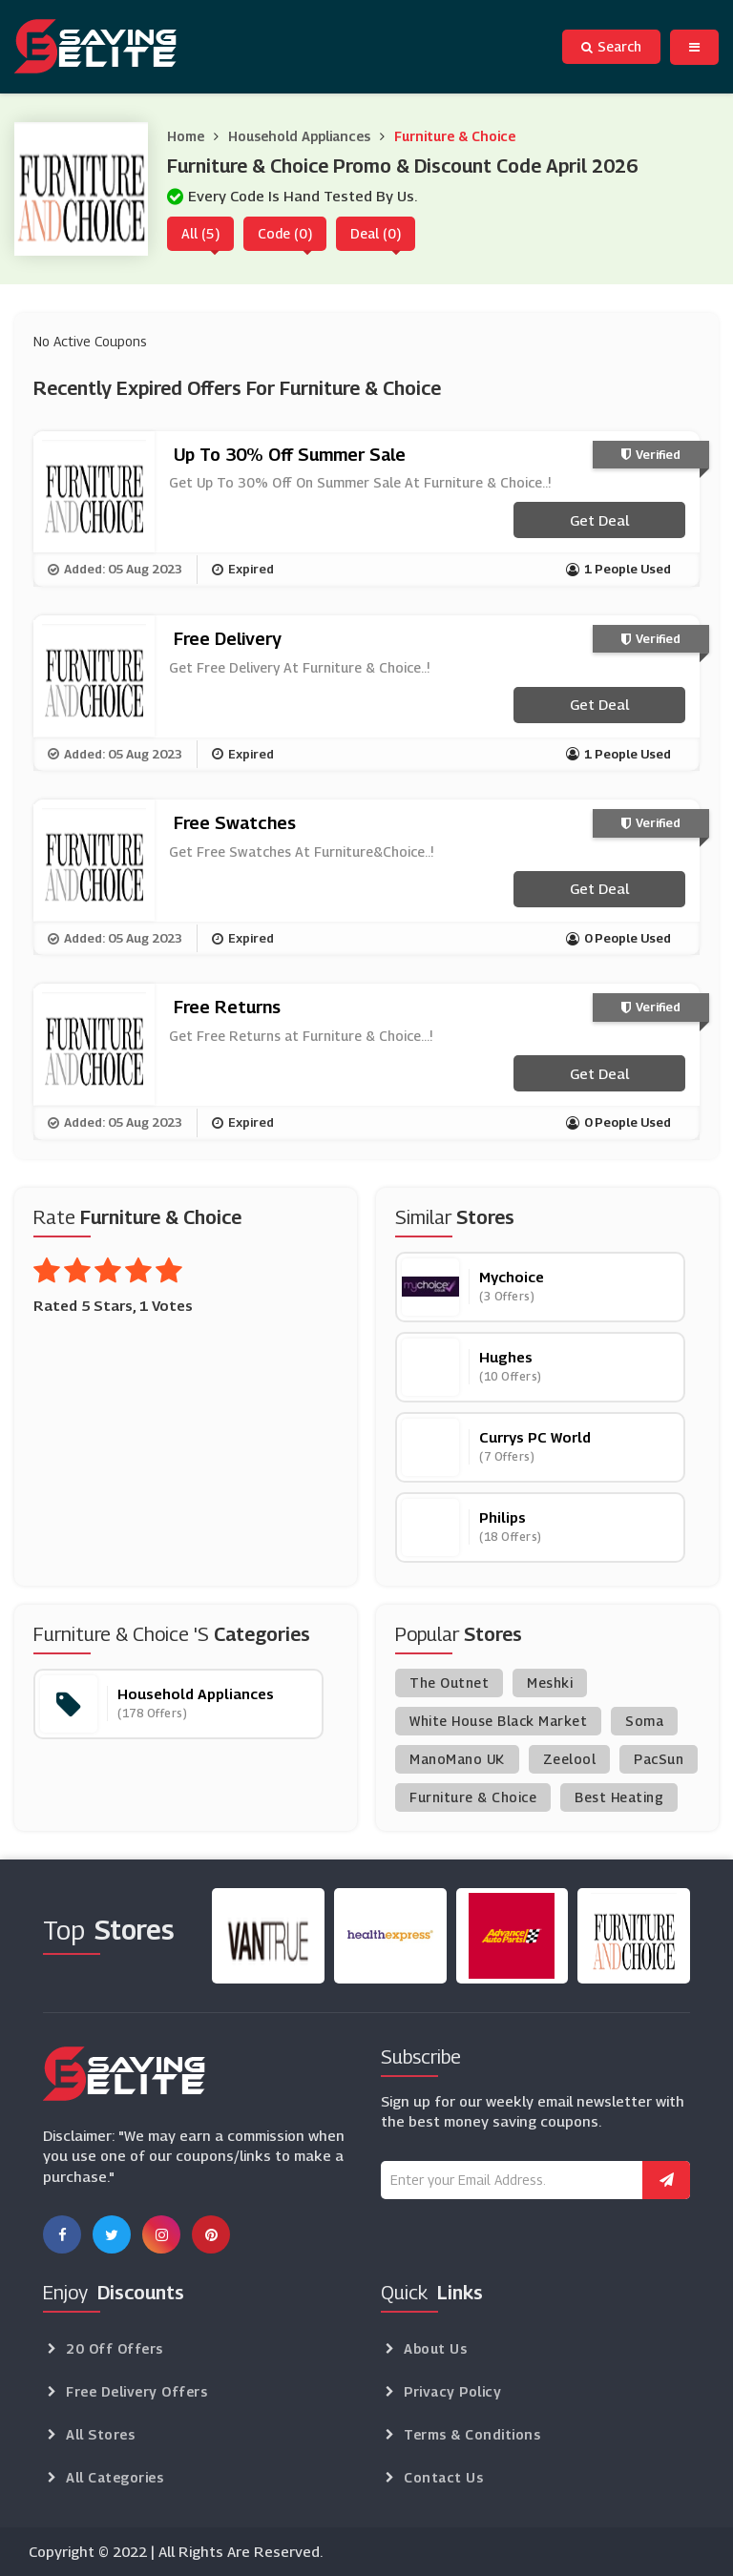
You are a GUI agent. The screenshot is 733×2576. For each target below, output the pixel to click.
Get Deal (599, 520)
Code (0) (285, 233)
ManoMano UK (457, 1759)
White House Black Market (498, 1721)
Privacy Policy (452, 2391)
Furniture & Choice (454, 136)
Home (185, 136)
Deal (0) (375, 233)
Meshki (550, 1682)
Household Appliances (299, 136)
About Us (435, 2348)
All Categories (114, 2477)
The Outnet (449, 1682)
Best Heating (619, 1797)
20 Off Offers (114, 2348)
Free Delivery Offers (136, 2391)
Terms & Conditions (472, 2434)
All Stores (100, 2434)
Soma (644, 1721)
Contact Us (443, 2477)
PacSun (658, 1759)
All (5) (200, 233)
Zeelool (570, 1759)
